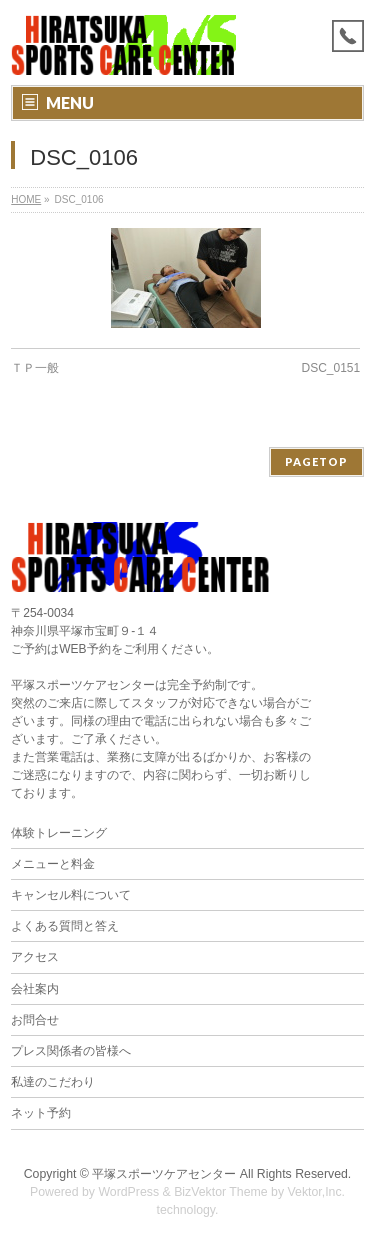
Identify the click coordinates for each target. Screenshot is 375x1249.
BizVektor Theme (221, 1192)
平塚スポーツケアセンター (164, 1174)
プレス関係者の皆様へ (71, 1051)
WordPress (128, 1192)
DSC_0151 (331, 368)
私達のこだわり (53, 1082)
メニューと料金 (53, 864)
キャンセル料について (71, 895)
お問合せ (35, 1020)
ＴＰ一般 (35, 368)
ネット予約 (41, 1113)
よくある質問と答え (65, 926)
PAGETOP (316, 461)
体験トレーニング (59, 833)
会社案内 (35, 989)
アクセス (35, 957)
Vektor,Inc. (317, 1192)
